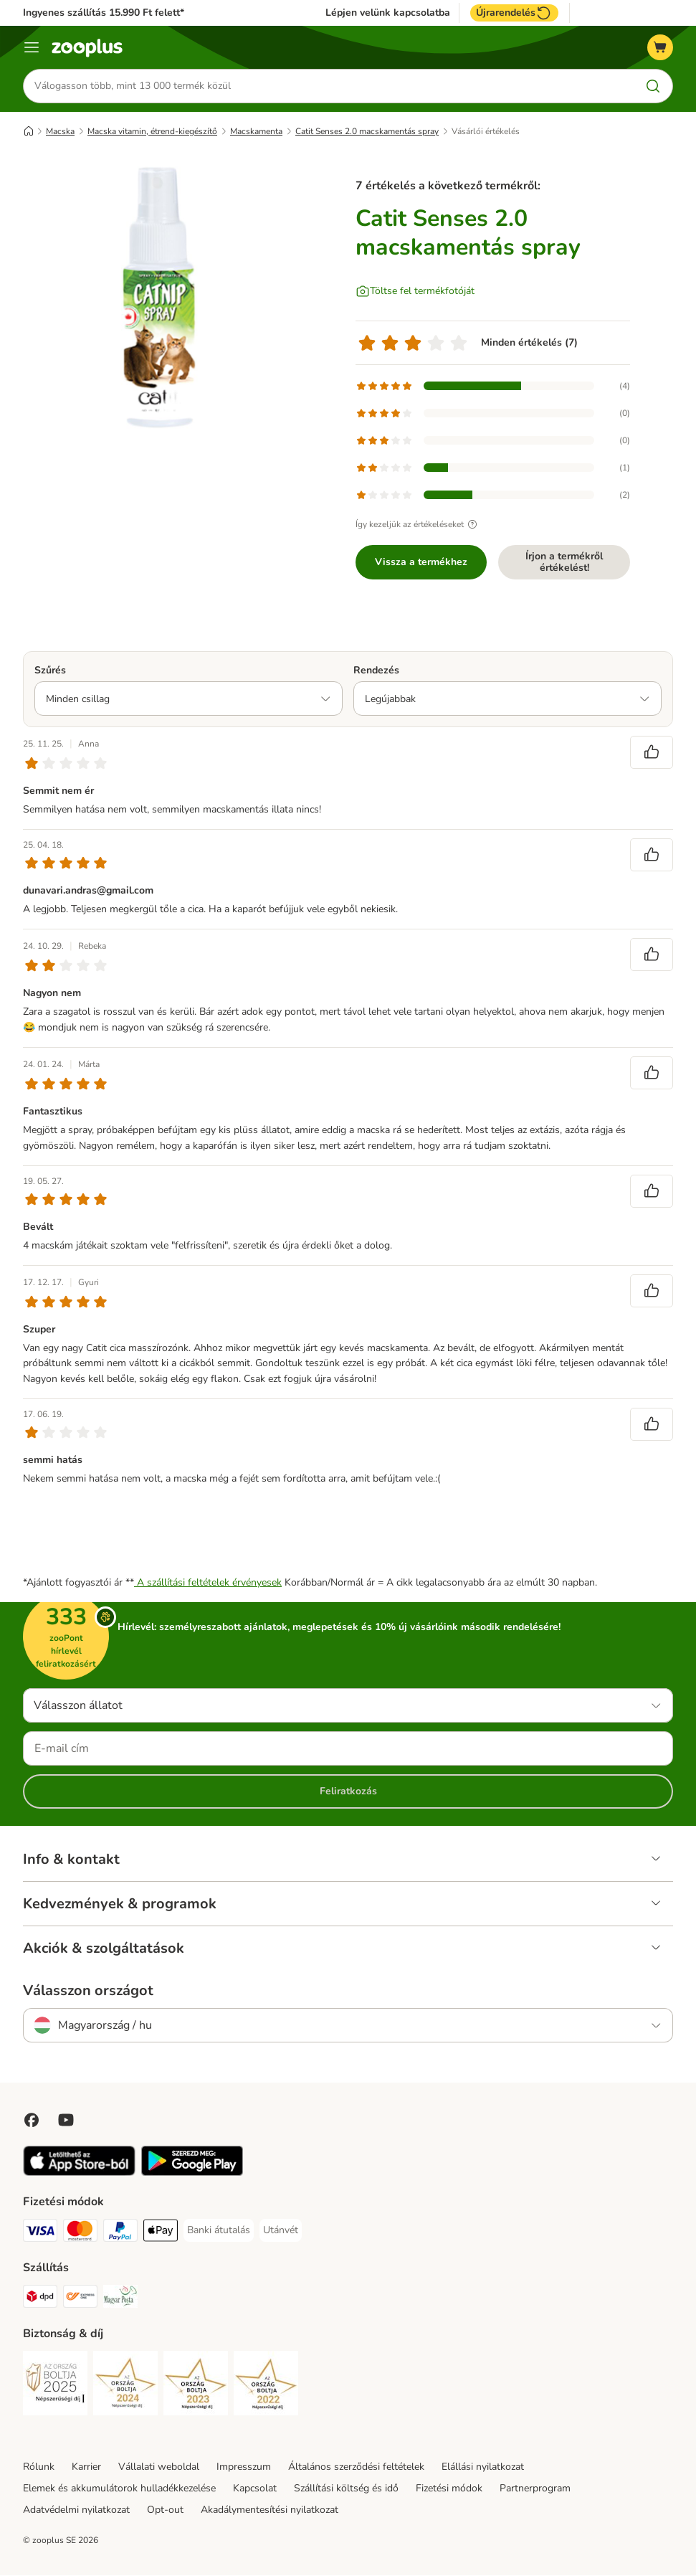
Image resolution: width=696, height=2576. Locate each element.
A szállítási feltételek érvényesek (208, 1583)
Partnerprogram (535, 2489)
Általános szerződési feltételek (356, 2467)
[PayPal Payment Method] (120, 2234)
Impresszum (243, 2467)
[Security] (55, 2386)
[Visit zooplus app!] (79, 2173)
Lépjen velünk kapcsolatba (387, 12)
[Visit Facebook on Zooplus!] (31, 2120)
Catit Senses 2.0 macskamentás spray (367, 131)
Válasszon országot (88, 1991)
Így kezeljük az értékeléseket (418, 524)
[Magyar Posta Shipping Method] (120, 2300)
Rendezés (376, 670)
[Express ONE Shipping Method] (80, 2300)
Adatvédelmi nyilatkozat (76, 2510)
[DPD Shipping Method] (40, 2300)
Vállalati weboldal (158, 2467)
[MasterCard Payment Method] (80, 2234)
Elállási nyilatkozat (483, 2467)
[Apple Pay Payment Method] (160, 2234)
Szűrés (50, 670)
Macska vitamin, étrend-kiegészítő (152, 131)
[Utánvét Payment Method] (280, 2231)
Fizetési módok (449, 2489)
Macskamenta (256, 131)
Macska (60, 131)
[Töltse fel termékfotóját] (415, 291)
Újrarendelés (514, 13)
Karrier (86, 2467)
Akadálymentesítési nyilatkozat (269, 2510)
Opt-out (165, 2510)
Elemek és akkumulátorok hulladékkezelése (119, 2489)
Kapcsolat (255, 2489)
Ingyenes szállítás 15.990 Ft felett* (103, 12)
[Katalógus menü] (31, 47)
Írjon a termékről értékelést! (564, 561)
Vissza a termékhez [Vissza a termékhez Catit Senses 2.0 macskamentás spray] (421, 562)
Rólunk (38, 2467)
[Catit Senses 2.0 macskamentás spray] (159, 297)
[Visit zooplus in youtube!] (66, 2120)
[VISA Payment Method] (40, 2234)
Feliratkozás (348, 1792)
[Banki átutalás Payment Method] (218, 2231)
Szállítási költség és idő (346, 2489)
